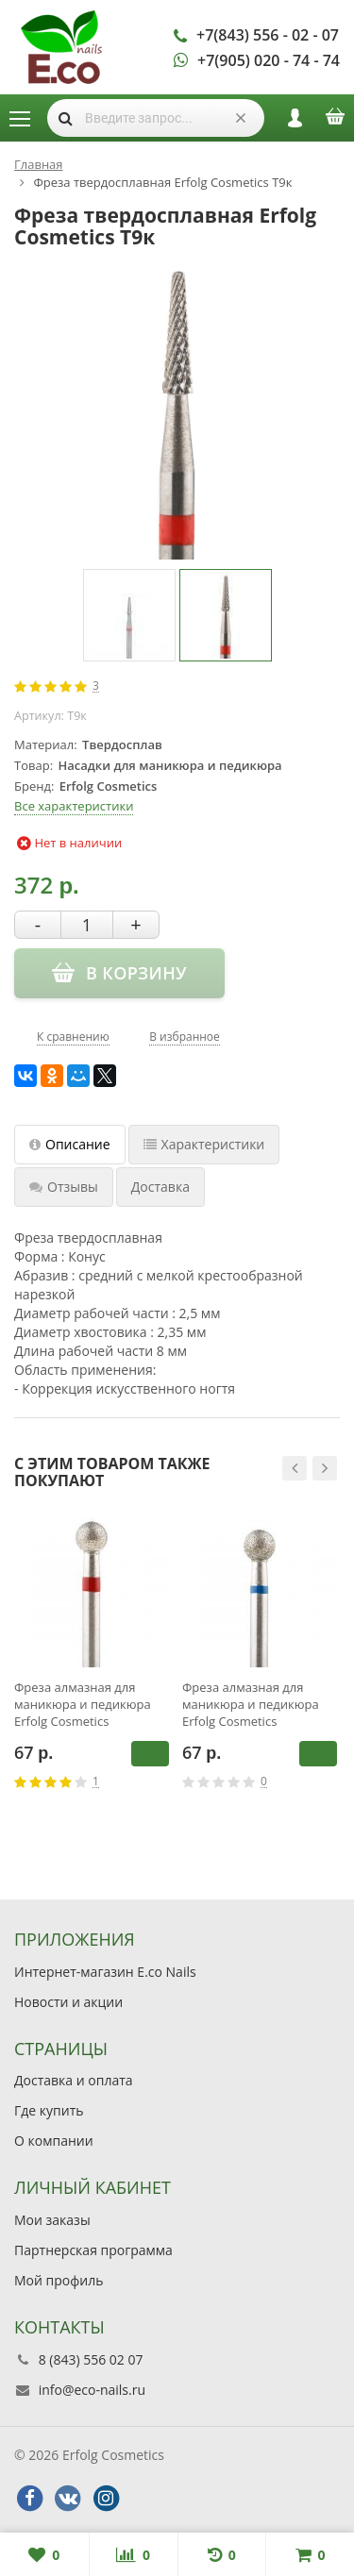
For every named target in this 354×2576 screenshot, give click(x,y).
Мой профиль (58, 2280)
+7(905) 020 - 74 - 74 (268, 60)
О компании (53, 2140)
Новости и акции (68, 2002)
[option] (129, 615)
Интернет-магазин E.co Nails (105, 1972)
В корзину (150, 1753)
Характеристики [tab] (204, 1144)
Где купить (49, 2110)
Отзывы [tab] (63, 1187)
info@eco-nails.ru (92, 2390)
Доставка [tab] (160, 1187)
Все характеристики (73, 805)
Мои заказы (52, 2220)
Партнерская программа (93, 2250)
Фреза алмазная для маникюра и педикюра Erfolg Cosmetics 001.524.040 (250, 1704)
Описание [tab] (69, 1144)
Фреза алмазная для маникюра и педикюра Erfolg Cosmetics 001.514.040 (82, 1704)
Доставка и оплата (73, 2080)
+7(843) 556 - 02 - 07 (267, 35)
